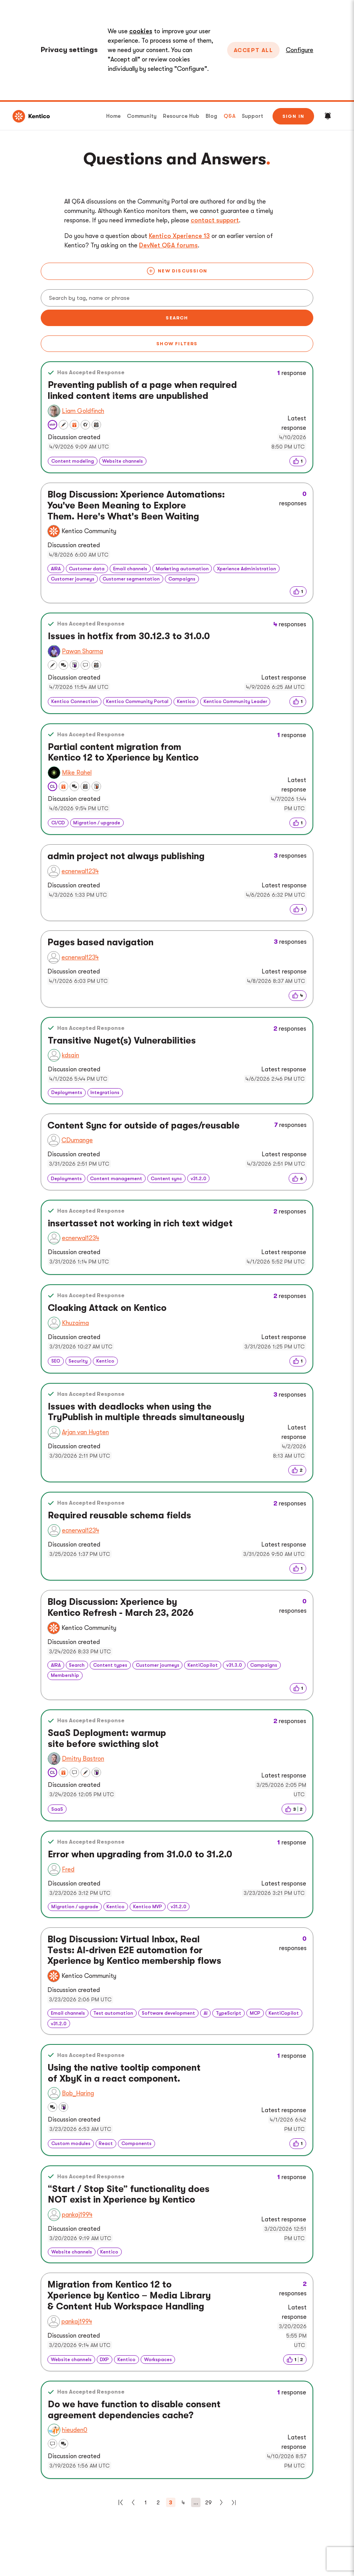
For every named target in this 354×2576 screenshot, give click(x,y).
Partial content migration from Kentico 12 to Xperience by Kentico (123, 752)
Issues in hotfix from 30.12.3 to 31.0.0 (129, 636)
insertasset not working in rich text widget (140, 1223)
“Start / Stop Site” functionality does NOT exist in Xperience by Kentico (129, 2194)
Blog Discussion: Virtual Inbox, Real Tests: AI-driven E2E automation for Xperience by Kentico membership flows (134, 1950)
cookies (140, 31)
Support (252, 116)
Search (177, 318)
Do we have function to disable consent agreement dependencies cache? (134, 2410)
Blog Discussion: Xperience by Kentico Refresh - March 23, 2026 (120, 1607)
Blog (211, 116)
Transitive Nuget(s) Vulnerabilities (122, 1040)
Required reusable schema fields (119, 1515)
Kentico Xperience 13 (179, 236)
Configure (299, 50)
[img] (297, 461)
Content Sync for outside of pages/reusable (143, 1125)
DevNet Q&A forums (168, 245)
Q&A (229, 116)
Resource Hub (181, 116)
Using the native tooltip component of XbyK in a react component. (124, 2073)
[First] (120, 2502)
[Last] (233, 2502)
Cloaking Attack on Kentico (107, 1308)
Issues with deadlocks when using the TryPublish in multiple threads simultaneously (146, 1412)
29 (208, 2502)
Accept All (253, 50)
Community (142, 116)
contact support (215, 220)
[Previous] (133, 2502)
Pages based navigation (100, 942)
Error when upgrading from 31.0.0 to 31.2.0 (140, 1854)
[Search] (177, 298)
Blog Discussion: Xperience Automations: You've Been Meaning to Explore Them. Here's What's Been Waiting (136, 505)
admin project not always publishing (125, 856)
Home (113, 116)
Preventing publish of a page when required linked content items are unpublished (142, 390)
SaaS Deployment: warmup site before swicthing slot (107, 1738)
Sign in (293, 116)
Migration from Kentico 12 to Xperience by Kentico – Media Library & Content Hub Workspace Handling (129, 2295)
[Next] (221, 2502)
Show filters (176, 343)
